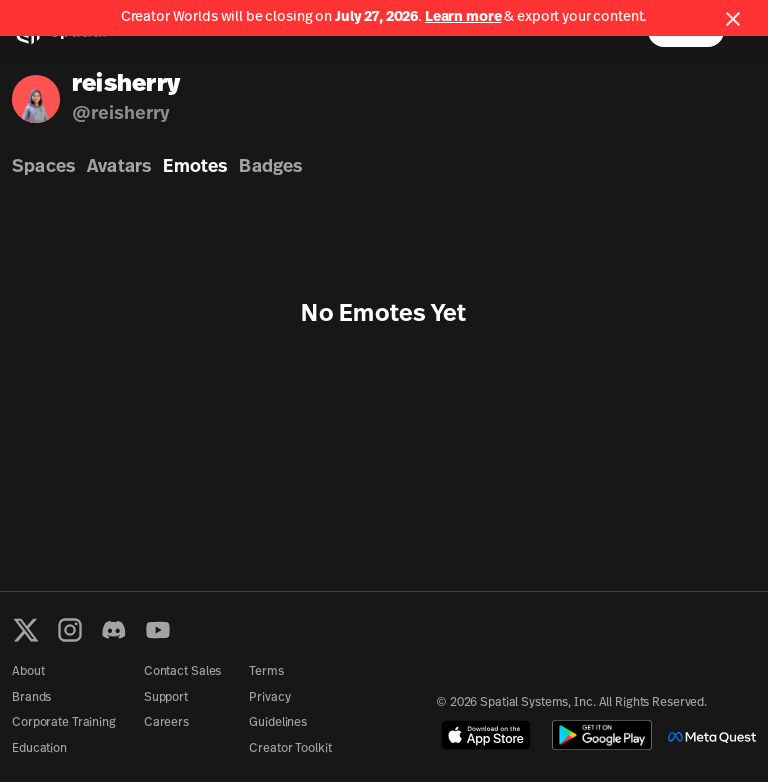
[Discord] (114, 630)
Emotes (195, 167)
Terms (266, 672)
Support (166, 698)
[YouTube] (158, 630)
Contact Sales (182, 672)
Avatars (119, 167)
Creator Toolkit (290, 749)
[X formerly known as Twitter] (26, 630)
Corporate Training (64, 723)
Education (39, 749)
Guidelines (278, 723)
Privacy (269, 698)
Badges (270, 167)
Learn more (463, 17)
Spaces (43, 167)
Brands (31, 698)
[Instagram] (70, 630)
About (28, 672)
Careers (166, 723)
